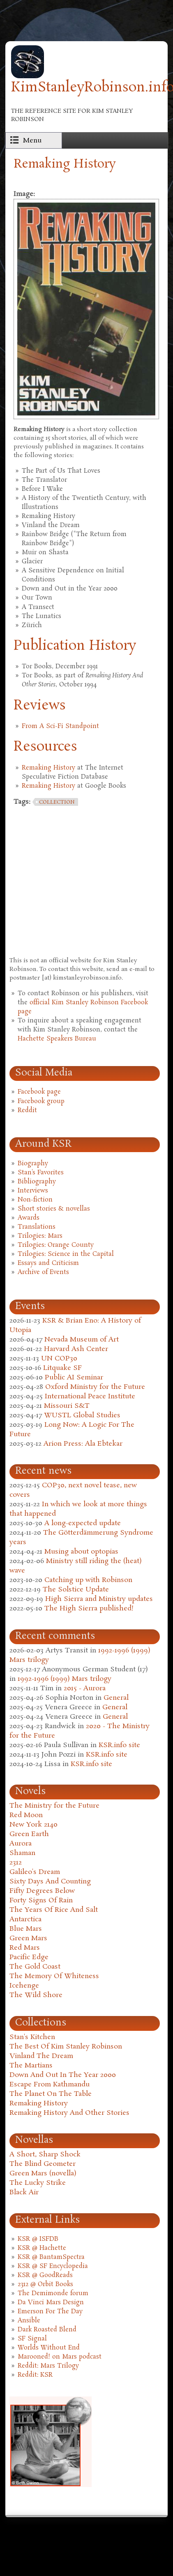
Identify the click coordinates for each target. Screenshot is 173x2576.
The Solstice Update (76, 1589)
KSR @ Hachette (42, 2248)
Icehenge (24, 1985)
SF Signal (32, 2339)
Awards (28, 1218)
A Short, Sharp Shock (45, 2154)
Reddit (27, 1110)
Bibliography (37, 1182)
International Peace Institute (90, 1396)
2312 (15, 1862)
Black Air (24, 2192)
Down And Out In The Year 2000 (62, 2075)
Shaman (22, 1853)
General (116, 1698)
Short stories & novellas (54, 1209)
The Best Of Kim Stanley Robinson (65, 2046)
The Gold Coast (34, 1967)
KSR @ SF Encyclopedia (53, 2266)
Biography (33, 1164)
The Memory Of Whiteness (54, 1976)
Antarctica (25, 1919)
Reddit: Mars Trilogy (48, 2366)
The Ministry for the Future (54, 1806)
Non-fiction (35, 1200)
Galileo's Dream (34, 1872)
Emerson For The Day (50, 2312)
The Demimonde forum (53, 2293)
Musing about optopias (81, 1551)
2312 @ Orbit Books (45, 2284)
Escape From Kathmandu (49, 2084)
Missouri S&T (67, 1406)
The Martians (31, 2065)
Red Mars (24, 1948)
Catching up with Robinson (88, 1580)
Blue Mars (25, 1929)
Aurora (20, 1843)
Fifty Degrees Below (42, 1891)
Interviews (33, 1191)
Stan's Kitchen (32, 2037)
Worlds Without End (49, 2348)
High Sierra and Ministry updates (99, 1599)
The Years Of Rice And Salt (53, 1910)
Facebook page (39, 1092)
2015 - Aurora (85, 1688)
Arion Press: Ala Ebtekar (83, 1444)
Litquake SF (62, 1368)
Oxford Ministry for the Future (95, 1387)
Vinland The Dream (41, 2056)
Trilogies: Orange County (56, 1245)
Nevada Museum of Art (81, 1339)
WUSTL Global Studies (82, 1415)
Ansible (29, 2321)
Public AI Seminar (74, 1377)
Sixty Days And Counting (50, 1881)
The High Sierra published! (89, 1608)
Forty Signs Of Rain (41, 1900)
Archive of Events (43, 1272)
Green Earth (29, 1834)
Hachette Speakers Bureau (57, 1039)
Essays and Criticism (48, 1263)
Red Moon (26, 1815)
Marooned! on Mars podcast (59, 2357)
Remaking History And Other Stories (69, 2113)
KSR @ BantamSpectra (51, 2257)
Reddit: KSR (35, 2375)
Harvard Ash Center (76, 1349)
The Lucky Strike (37, 2183)
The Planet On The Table (50, 2094)
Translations (36, 1227)
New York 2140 (33, 1824)
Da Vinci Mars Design (51, 2302)
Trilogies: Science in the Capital (66, 1254)
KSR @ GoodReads (45, 2275)
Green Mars (28, 1938)
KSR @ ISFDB (38, 2239)
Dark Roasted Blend (47, 2330)
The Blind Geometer (42, 2164)
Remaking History (48, 768)
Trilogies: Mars (40, 1236)
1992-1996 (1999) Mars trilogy (64, 1679)
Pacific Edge (28, 1957)
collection (57, 802)
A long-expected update (82, 1523)
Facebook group (41, 1101)
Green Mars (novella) (42, 2173)
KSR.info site (119, 1745)
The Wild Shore (35, 1995)
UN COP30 (59, 1358)
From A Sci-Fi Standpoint (60, 726)
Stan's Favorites (41, 1173)
